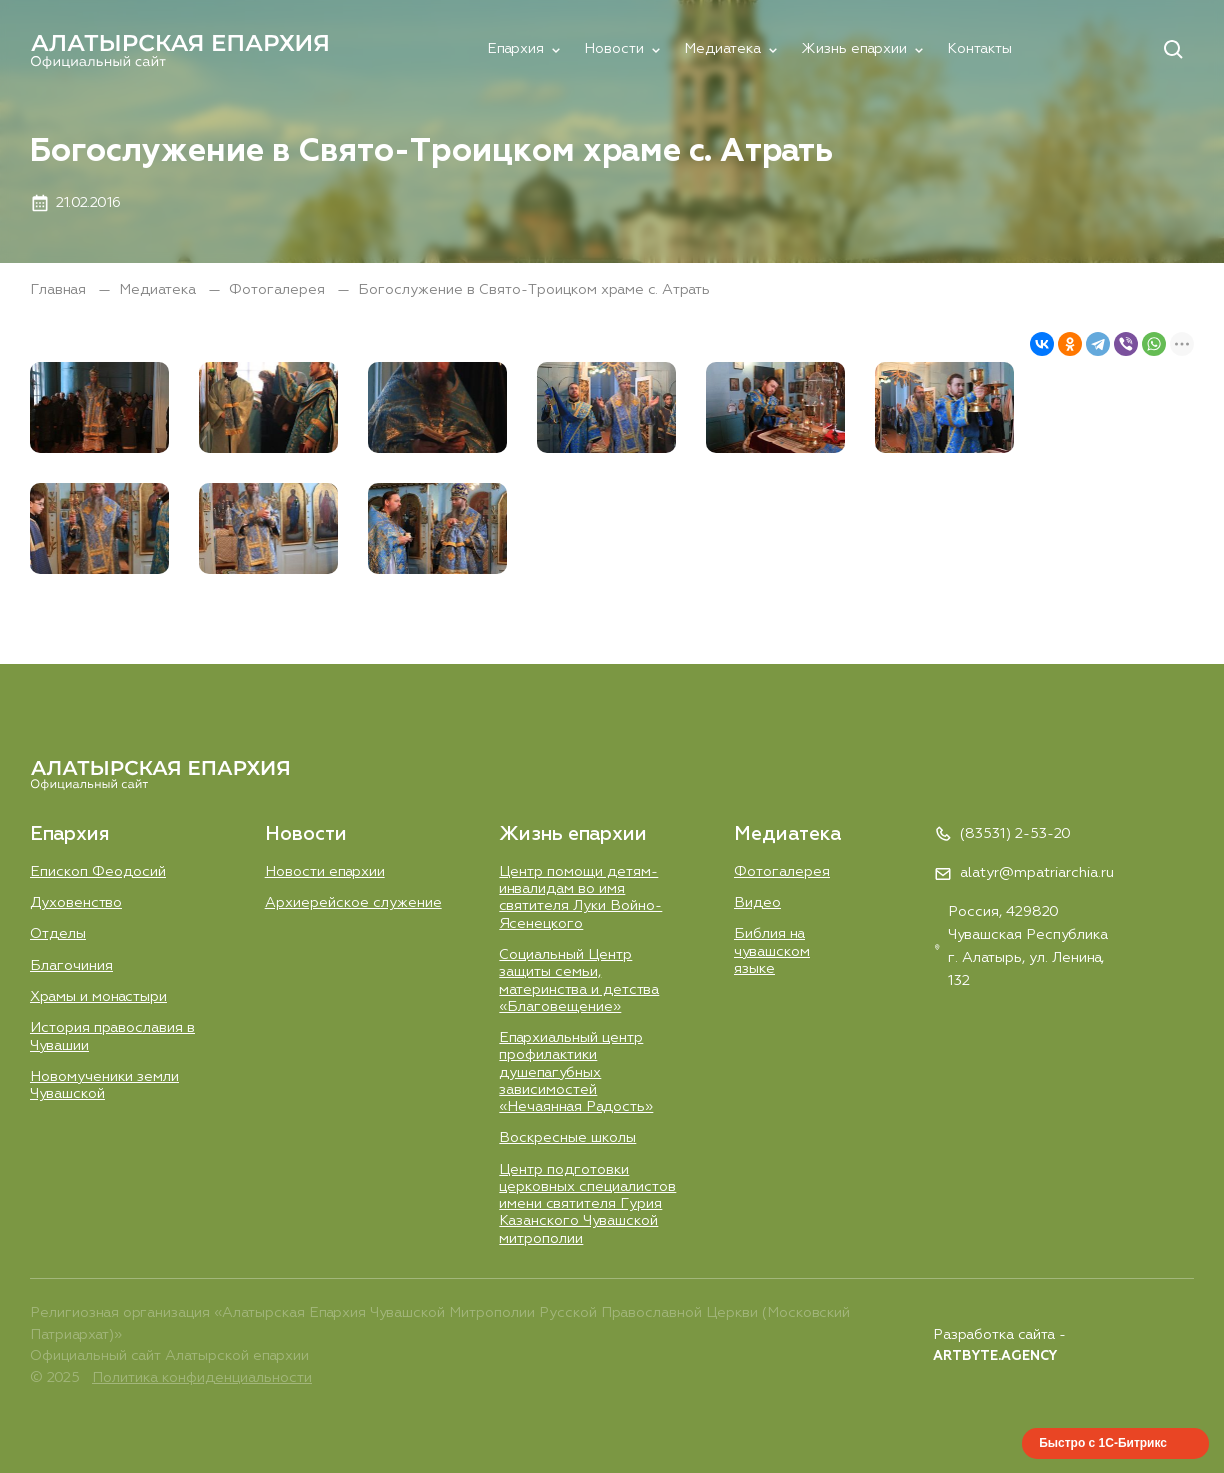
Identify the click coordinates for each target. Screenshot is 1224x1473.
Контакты (979, 49)
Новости (614, 49)
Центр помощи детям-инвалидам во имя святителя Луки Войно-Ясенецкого (580, 898)
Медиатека (722, 49)
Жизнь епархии (854, 49)
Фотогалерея (279, 290)
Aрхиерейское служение (353, 903)
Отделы (58, 934)
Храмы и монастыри (98, 997)
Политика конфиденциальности (202, 1378)
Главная (60, 290)
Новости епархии (325, 872)
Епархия (515, 49)
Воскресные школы (567, 1138)
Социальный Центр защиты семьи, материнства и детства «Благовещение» (579, 981)
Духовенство (76, 903)
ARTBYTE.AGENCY (995, 1356)
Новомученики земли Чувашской (104, 1085)
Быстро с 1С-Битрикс (1103, 1443)
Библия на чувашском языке (772, 951)
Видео (757, 903)
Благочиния (71, 966)
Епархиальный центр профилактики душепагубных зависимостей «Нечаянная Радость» (576, 1072)
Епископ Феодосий (98, 872)
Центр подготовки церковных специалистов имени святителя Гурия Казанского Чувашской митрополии (587, 1204)
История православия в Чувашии (112, 1036)
